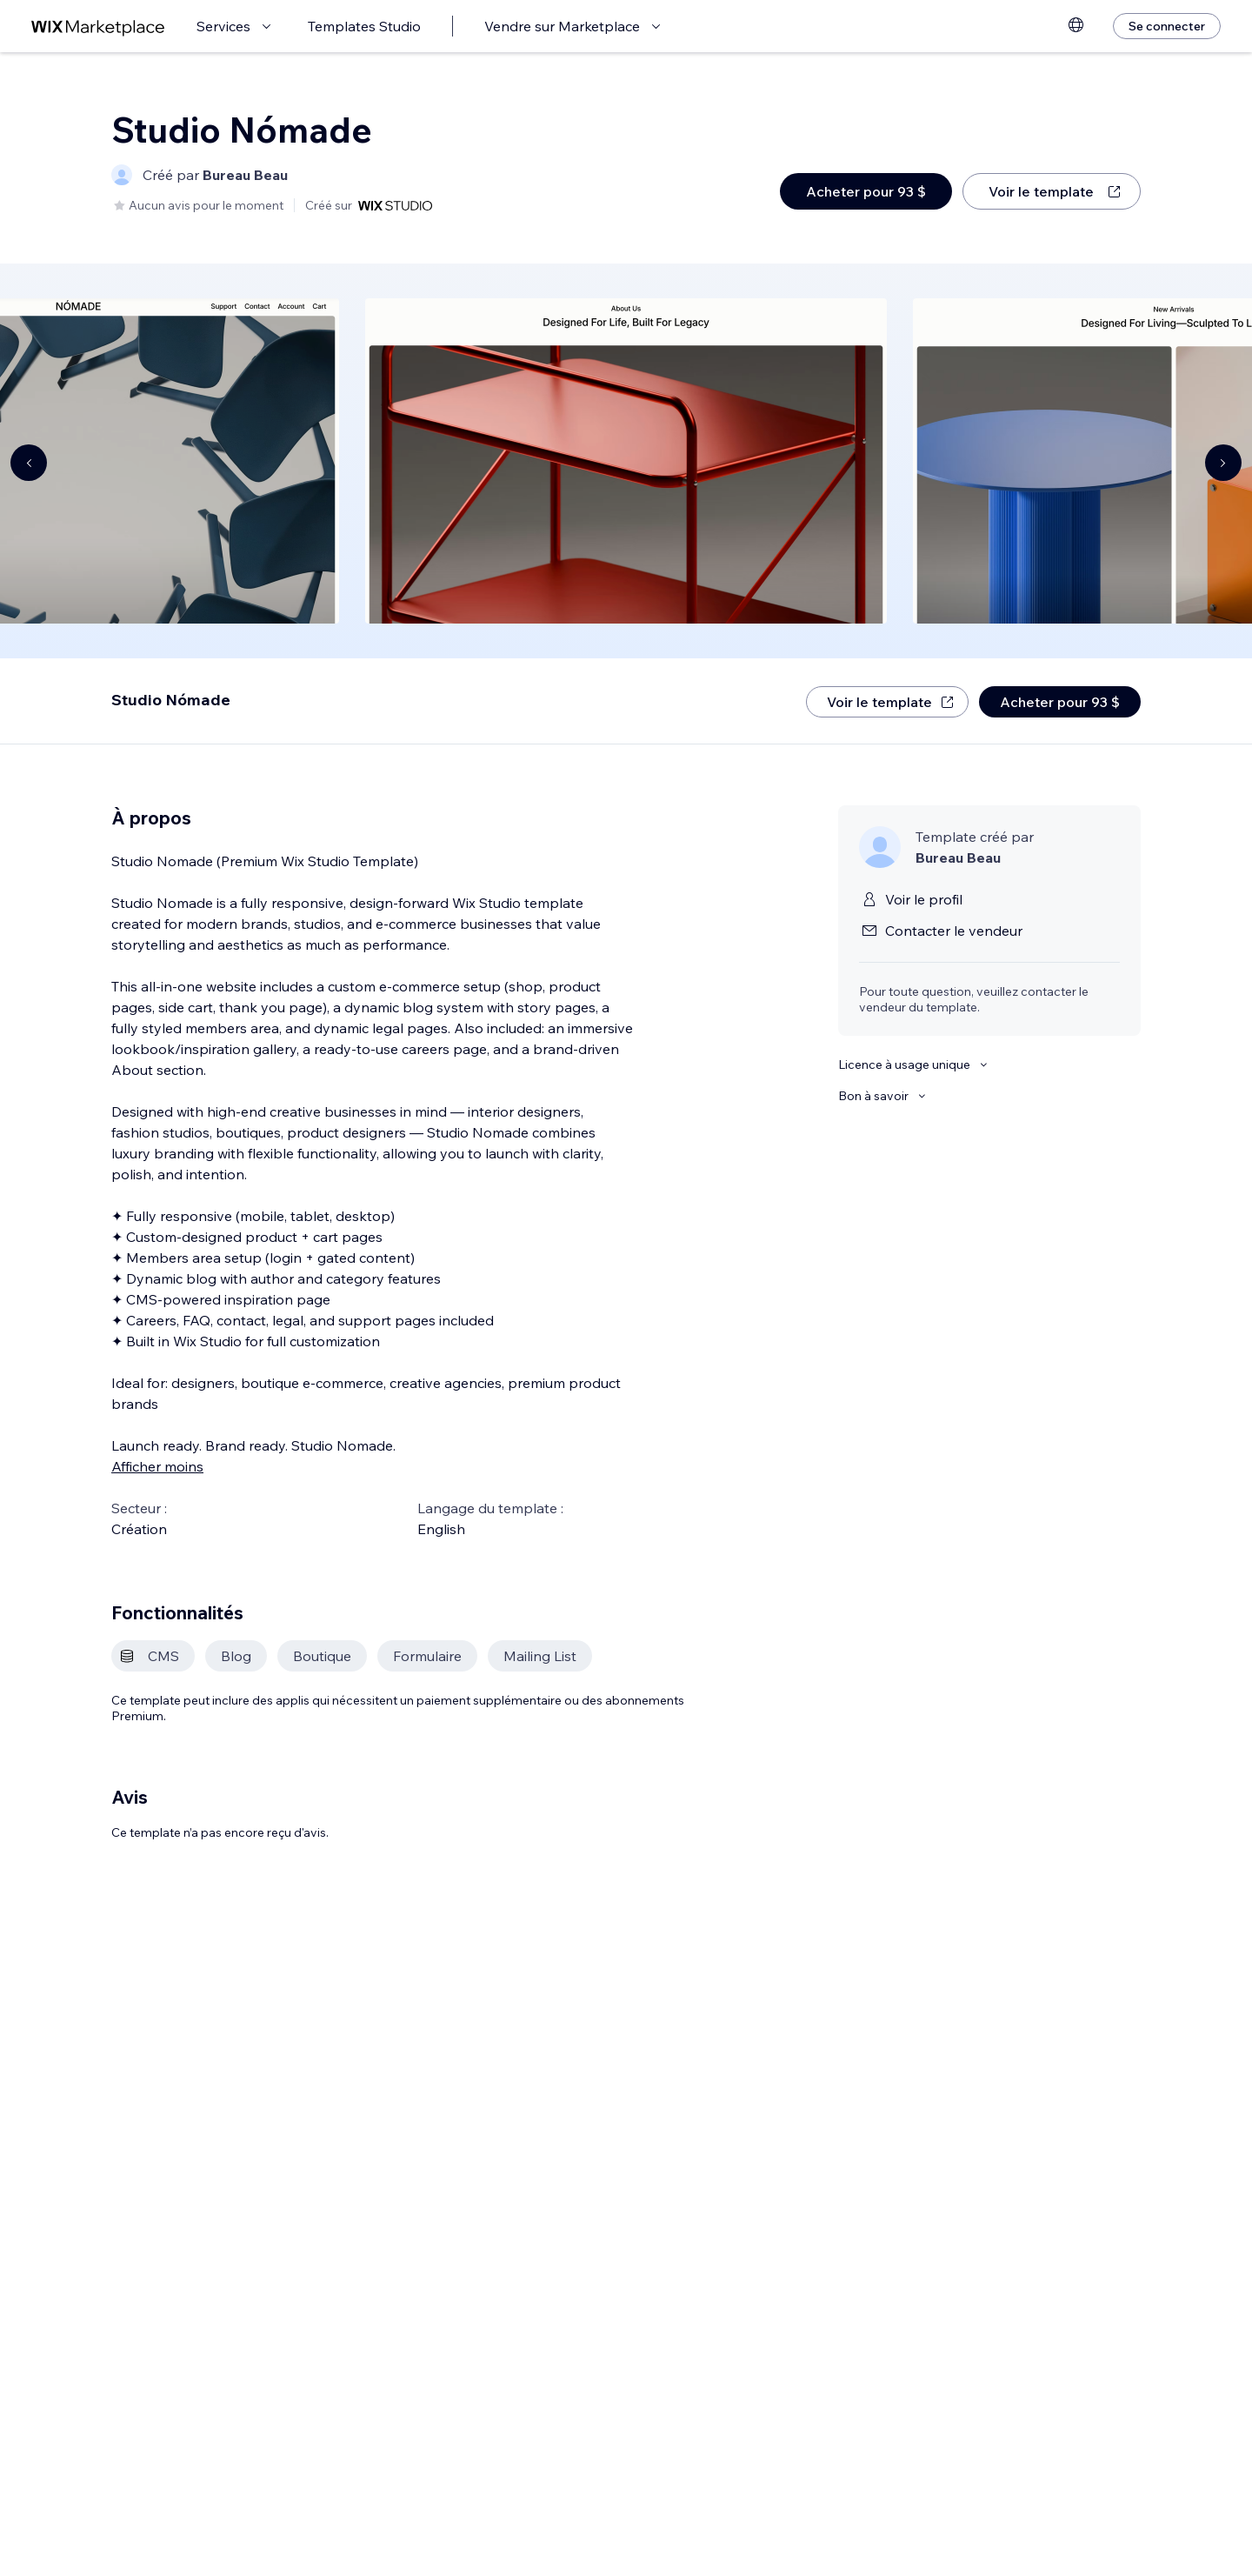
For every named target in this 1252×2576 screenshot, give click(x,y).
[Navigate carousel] (28, 462)
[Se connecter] (1167, 26)
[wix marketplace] (98, 27)
